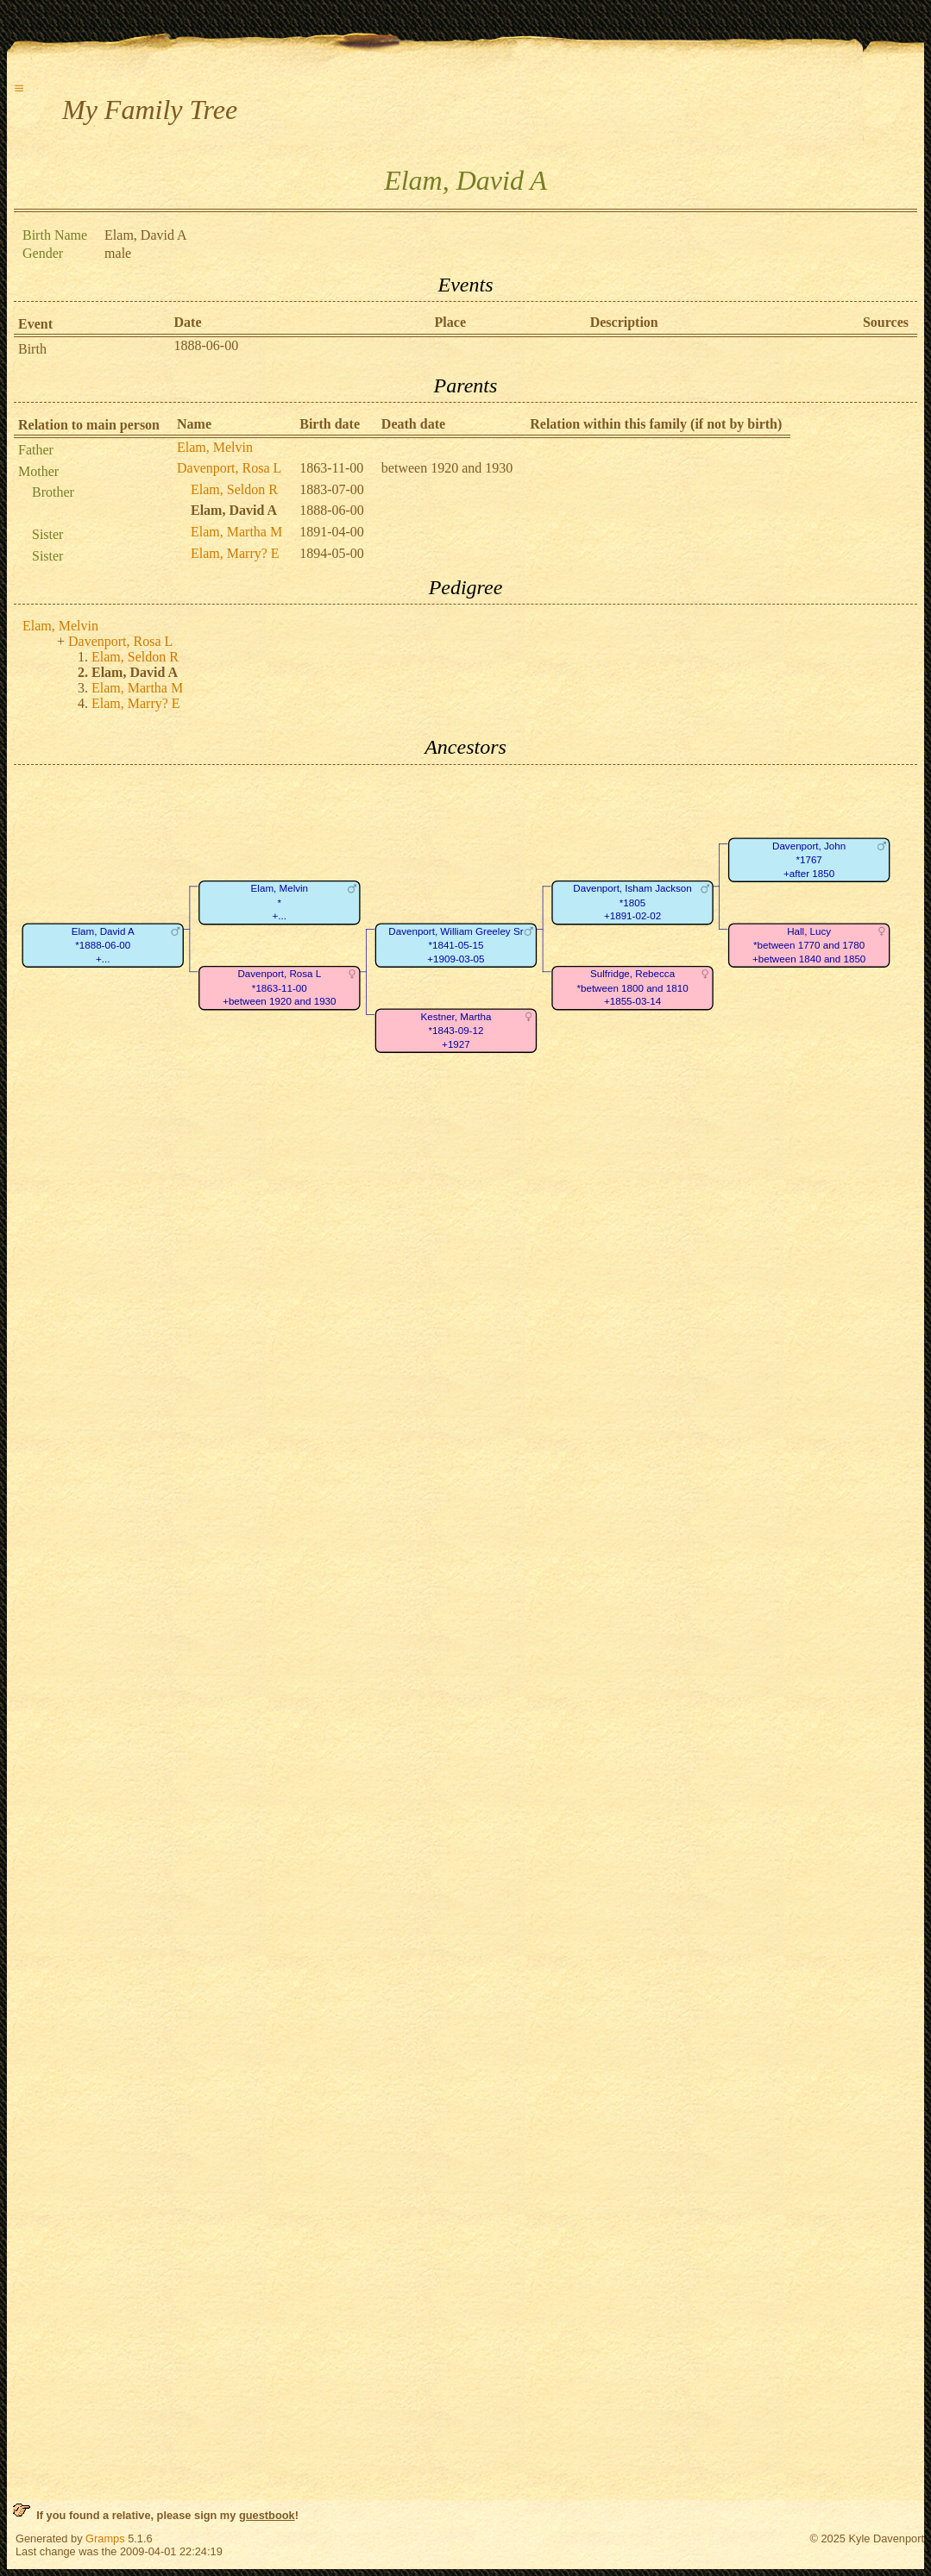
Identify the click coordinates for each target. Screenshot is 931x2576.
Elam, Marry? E (235, 553)
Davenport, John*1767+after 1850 (809, 860)
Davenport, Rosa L (229, 468)
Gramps (105, 2538)
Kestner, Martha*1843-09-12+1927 (455, 1030)
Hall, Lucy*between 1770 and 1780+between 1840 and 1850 (808, 945)
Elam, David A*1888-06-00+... (103, 945)
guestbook (267, 2515)
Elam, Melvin (215, 447)
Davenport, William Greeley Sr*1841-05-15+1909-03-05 (455, 945)
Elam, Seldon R (234, 489)
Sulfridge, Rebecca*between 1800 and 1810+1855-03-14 (632, 987)
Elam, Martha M (236, 531)
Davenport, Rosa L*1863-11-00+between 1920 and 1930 (279, 987)
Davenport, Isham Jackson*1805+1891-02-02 (632, 902)
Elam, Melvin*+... (279, 902)
